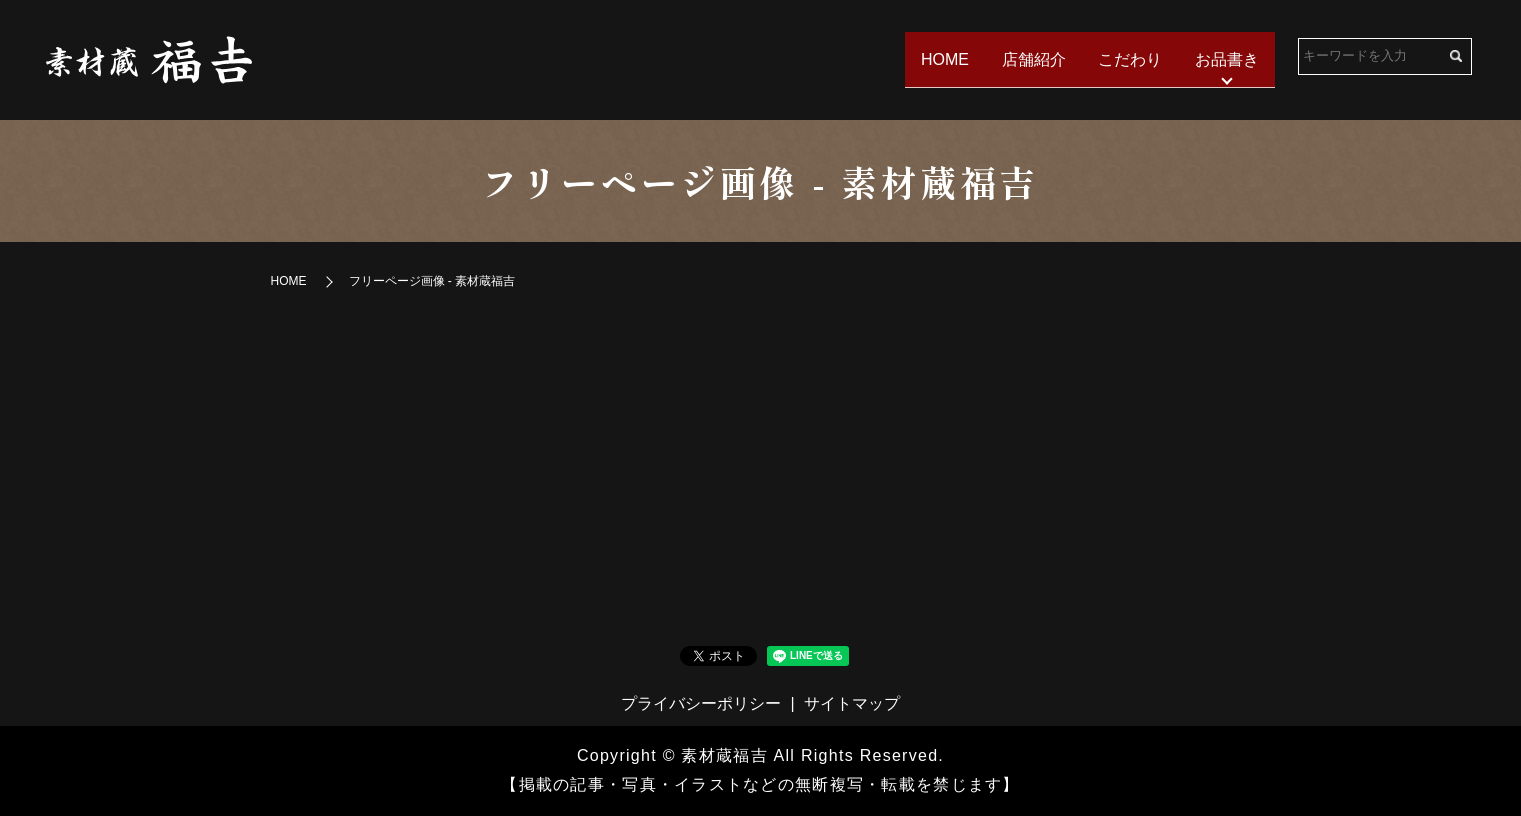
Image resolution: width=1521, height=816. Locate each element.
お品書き (1226, 58)
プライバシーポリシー (701, 703)
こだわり (1127, 58)
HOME (936, 58)
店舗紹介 (1027, 58)
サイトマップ (852, 703)
